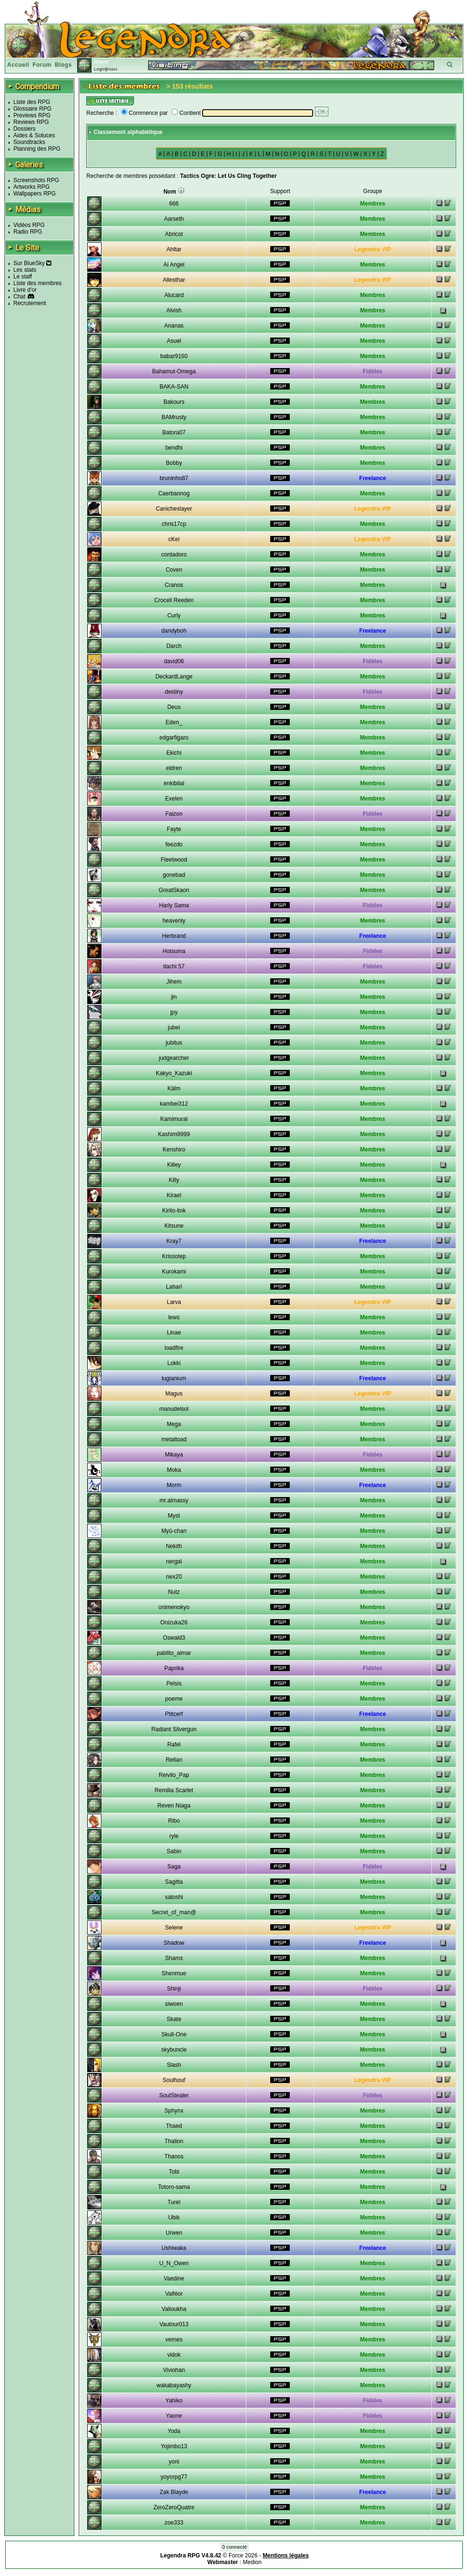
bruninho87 (174, 478)
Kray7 (173, 1241)
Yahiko (174, 2400)
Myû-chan (174, 1531)
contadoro (173, 554)
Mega (174, 1424)
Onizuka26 (173, 1622)
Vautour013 (173, 2324)
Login (100, 69)
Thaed (174, 2126)
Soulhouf (174, 2080)
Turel (174, 2202)
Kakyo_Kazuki (174, 1073)
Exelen (174, 798)
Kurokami (174, 1271)
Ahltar (173, 249)
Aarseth (173, 219)
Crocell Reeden (174, 600)
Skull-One (174, 2034)
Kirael (174, 1195)
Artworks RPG (31, 187)
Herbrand (174, 936)
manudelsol (173, 1409)
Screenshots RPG (36, 180)
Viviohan (174, 2370)
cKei (173, 539)
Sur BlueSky (32, 263)
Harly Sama (174, 905)
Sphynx (173, 2110)
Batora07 (174, 432)
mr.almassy (174, 1500)
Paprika (174, 1668)
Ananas (174, 325)
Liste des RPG (31, 102)
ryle (173, 1836)
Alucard (174, 295)
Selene (174, 1927)
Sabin (174, 1851)
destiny (174, 691)
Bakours (173, 402)
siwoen (174, 2004)
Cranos (174, 585)
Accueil (18, 65)
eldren (174, 768)
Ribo (174, 1820)
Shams (174, 1958)
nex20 (174, 1576)
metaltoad (174, 1439)
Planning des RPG (37, 148)
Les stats (24, 270)
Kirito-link (173, 1210)
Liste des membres (37, 283)
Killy (174, 1180)
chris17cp (174, 524)
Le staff (22, 276)
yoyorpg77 (174, 2476)
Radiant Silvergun (174, 1729)
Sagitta (174, 1881)
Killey (174, 1164)
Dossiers (24, 128)
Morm (174, 1485)
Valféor (174, 2293)
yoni (174, 2461)
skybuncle (173, 2049)
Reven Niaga (173, 1805)
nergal (174, 1561)
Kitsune (173, 1225)
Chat (19, 296)
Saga (174, 1866)
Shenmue (174, 1973)
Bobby (174, 463)
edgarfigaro (174, 737)
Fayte (174, 829)
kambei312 (174, 1103)
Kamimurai (173, 1119)
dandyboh (174, 630)
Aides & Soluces (34, 135)
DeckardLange (174, 676)
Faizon (174, 814)
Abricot (174, 234)
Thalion (173, 2141)
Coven (174, 569)
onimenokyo (174, 1607)
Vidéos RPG (29, 225)
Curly (174, 615)
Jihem (174, 981)
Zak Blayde (174, 2492)
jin (174, 997)
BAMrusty (174, 417)
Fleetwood (174, 859)
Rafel (174, 1744)
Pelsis (174, 1683)
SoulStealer (174, 2095)
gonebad (174, 875)
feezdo (174, 844)
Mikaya (174, 1454)
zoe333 (173, 2522)
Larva (174, 1302)
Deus (174, 707)
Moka (174, 1470)
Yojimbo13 (174, 2446)
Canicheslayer (174, 508)
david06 (174, 661)
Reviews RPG (31, 122)
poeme (174, 1698)
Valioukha (174, 2309)
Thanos (173, 2156)
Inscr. (113, 69)
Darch (174, 646)
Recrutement (29, 303)
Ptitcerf (174, 1714)
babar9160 (173, 356)
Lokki (174, 1363)
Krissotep (174, 1256)
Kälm (173, 1088)
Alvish (174, 310)
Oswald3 (174, 1637)
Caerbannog (174, 493)
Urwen (174, 2232)
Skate (174, 2019)
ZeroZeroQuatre (173, 2507)
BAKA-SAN (174, 386)
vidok (174, 2354)
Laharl (174, 1286)
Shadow (173, 1943)
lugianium (174, 1378)
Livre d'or (25, 290)
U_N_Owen (174, 2263)
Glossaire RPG (32, 108)
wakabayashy (174, 2385)
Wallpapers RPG (34, 193)
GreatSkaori (174, 890)
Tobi (174, 2171)
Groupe (372, 191)
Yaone (174, 2415)
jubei (174, 1027)
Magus (174, 1393)
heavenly (174, 920)
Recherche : (101, 113)
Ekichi (174, 752)
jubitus (174, 1042)
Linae (174, 1332)
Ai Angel (173, 264)
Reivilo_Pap (174, 1775)
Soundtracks (29, 142)
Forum (41, 65)
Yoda (174, 2431)
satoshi (174, 1897)
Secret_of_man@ (174, 1912)
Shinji (174, 1988)
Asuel (174, 341)
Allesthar (174, 280)
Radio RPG (27, 231)
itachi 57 (174, 966)
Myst (174, 1515)
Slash (174, 2065)
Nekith (174, 1546)
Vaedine (173, 2278)
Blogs (63, 65)
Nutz (174, 1592)
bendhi (174, 447)
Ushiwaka (174, 2248)
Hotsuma (174, 951)
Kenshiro (174, 1149)
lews (174, 1317)
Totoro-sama (174, 2187)
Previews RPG (32, 115)
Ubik (174, 2217)
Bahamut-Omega (173, 371)
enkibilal (173, 783)
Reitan (174, 1759)
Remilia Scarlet (174, 1790)
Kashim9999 (174, 1134)
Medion (252, 2562)
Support (280, 191)
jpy (173, 1012)
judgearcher (174, 1058)
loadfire (173, 1347)
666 (174, 203)
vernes (174, 2339)
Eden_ (174, 722)
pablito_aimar (174, 1653)
